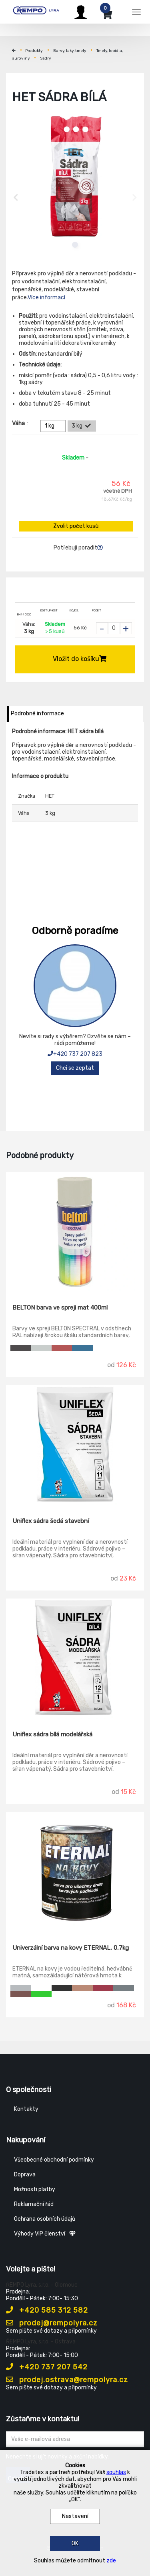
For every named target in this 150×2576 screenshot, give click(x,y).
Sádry (45, 58)
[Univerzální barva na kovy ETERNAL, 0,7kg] (75, 1872)
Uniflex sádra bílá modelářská (52, 1734)
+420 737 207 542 (47, 2367)
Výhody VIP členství (45, 2233)
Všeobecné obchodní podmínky (54, 2159)
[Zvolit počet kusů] (114, 628)
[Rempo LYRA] (36, 11)
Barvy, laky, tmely (69, 50)
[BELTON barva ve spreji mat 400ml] (75, 1232)
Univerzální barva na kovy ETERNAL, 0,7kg (70, 1947)
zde (111, 2560)
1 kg (54, 426)
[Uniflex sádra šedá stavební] (75, 1445)
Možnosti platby (34, 2189)
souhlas (116, 2472)
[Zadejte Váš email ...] (75, 2439)
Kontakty (26, 2109)
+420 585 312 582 (47, 2310)
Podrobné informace (37, 713)
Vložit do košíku (79, 659)
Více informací (46, 297)
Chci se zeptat (75, 1068)
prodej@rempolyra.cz (52, 2323)
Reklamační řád (34, 2204)
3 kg (82, 426)
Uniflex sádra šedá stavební (50, 1521)
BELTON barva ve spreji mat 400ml (60, 1307)
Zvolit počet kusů (75, 526)
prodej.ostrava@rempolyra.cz (67, 2379)
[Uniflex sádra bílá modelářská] (75, 1659)
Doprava (25, 2174)
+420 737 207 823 (75, 1054)
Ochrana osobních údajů (44, 2219)
